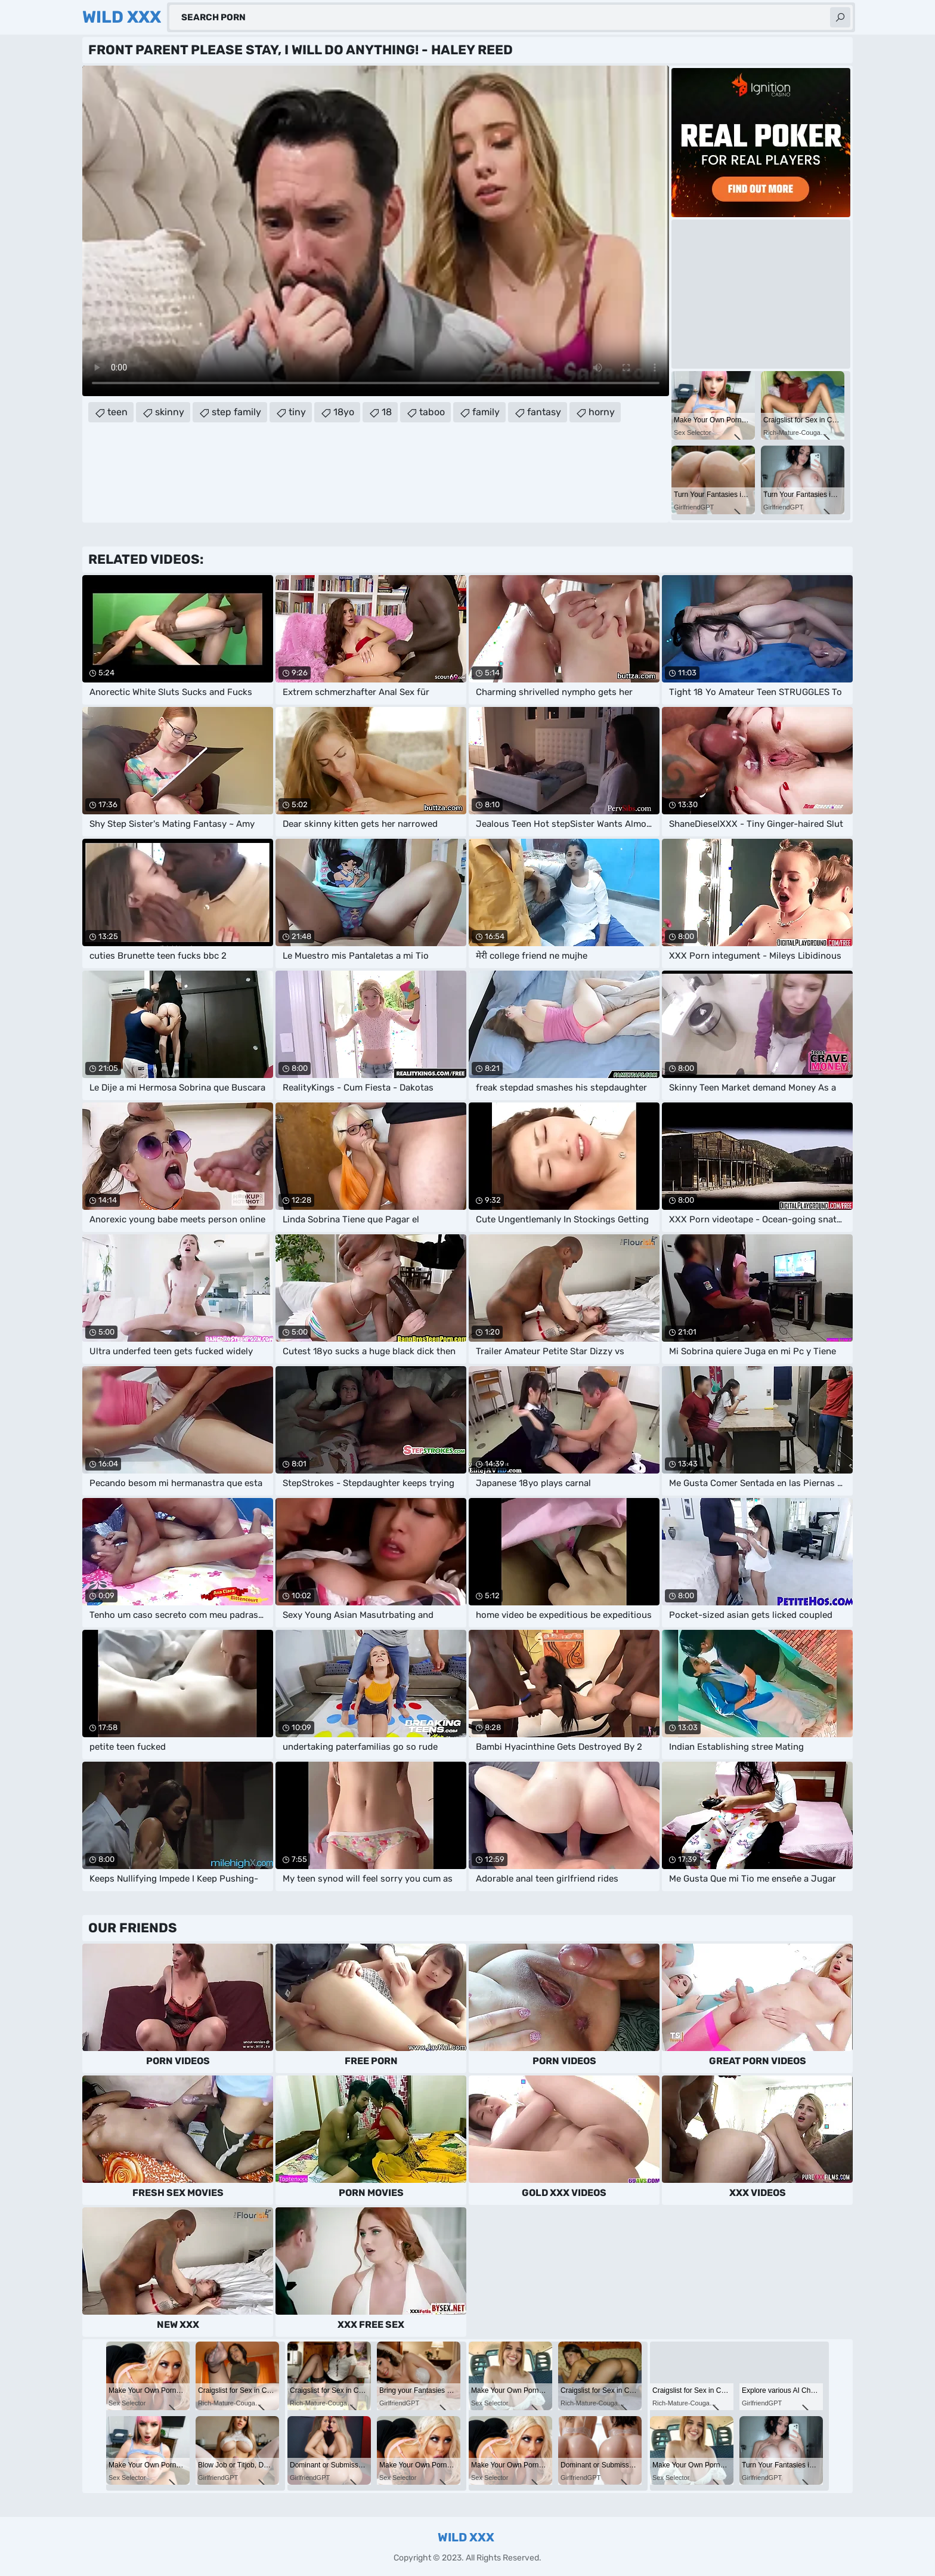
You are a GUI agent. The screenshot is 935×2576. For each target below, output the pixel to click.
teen (117, 412)
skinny (169, 412)
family (486, 412)
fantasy (544, 412)
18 (387, 412)
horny (602, 412)
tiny (297, 412)
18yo (343, 412)
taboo (432, 412)
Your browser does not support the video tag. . (375, 231)
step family (236, 412)
